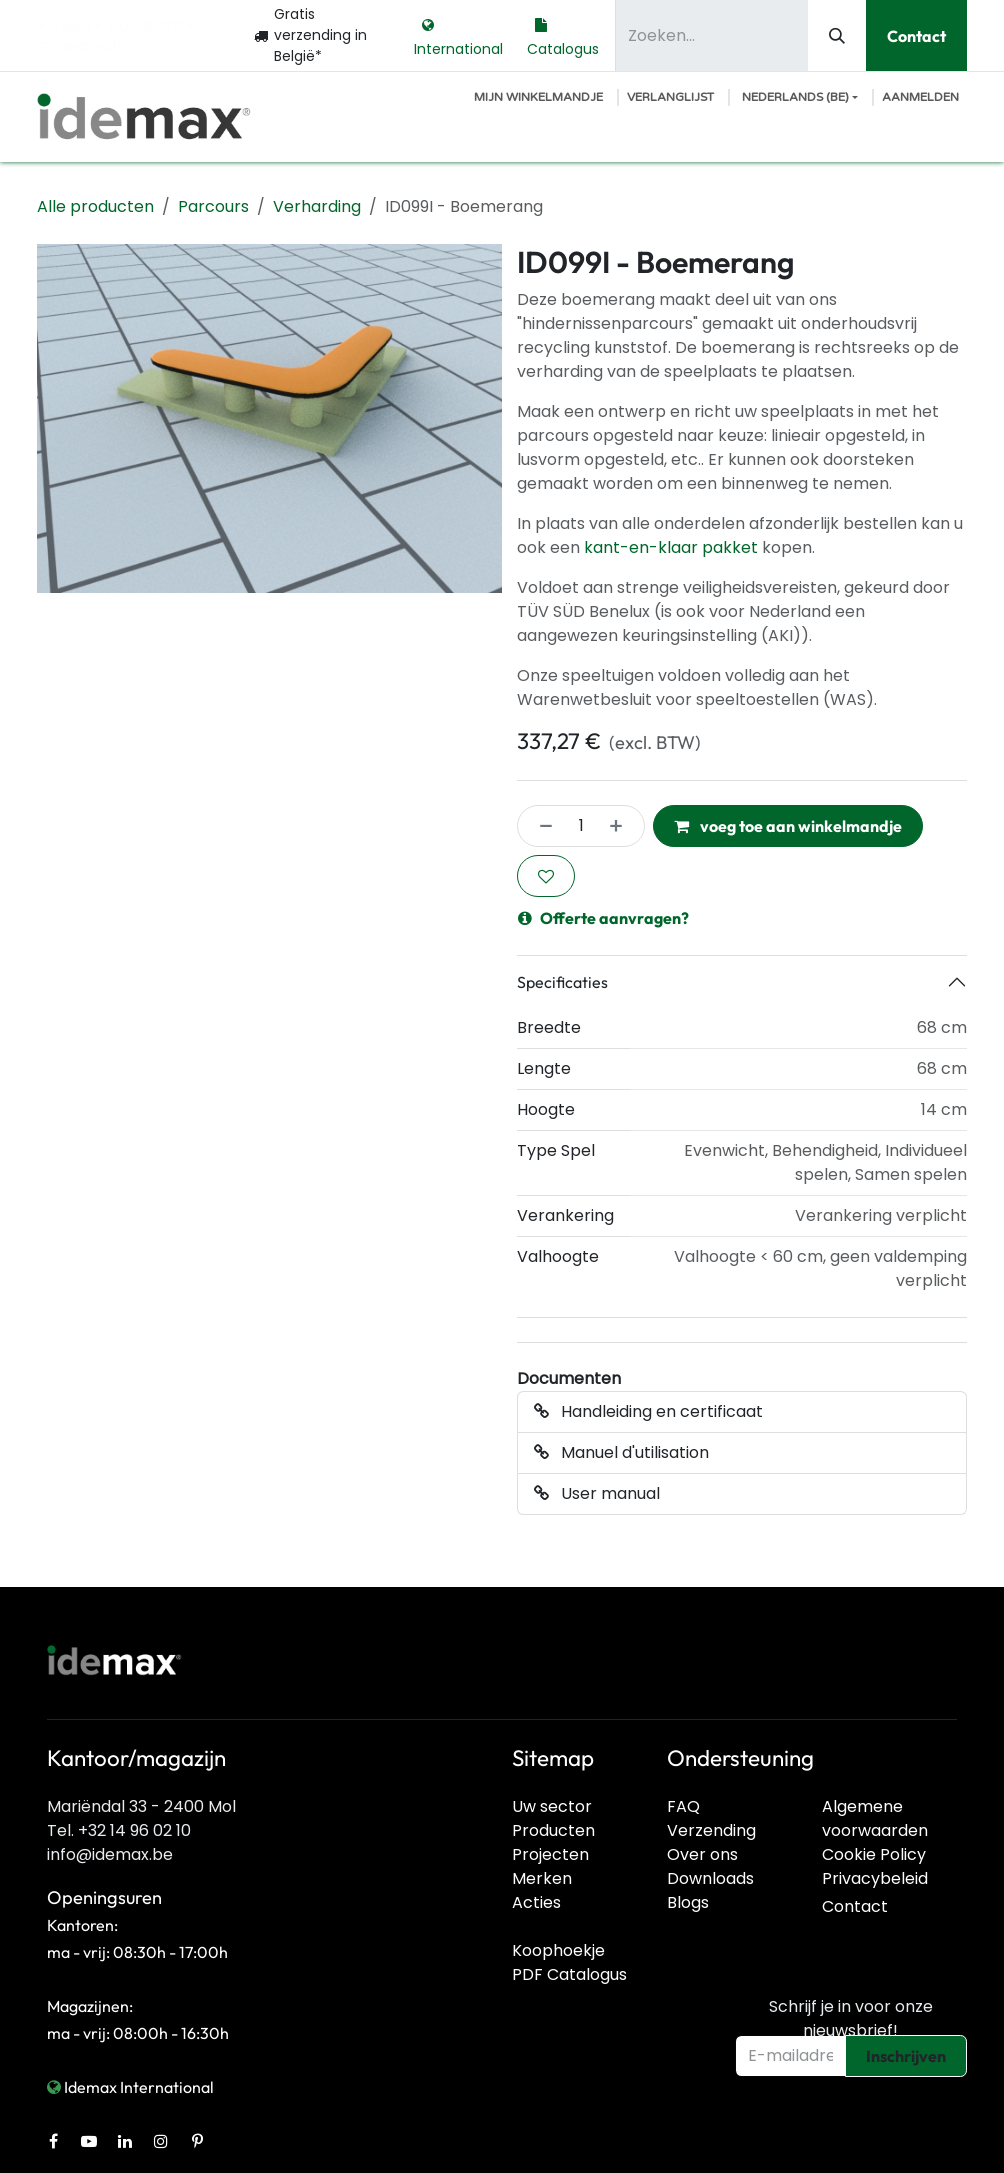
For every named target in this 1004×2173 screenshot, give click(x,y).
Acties (536, 1902)
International (458, 35)
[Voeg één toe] (622, 826)
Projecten (550, 1854)
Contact (916, 36)
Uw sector (552, 1806)
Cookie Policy (874, 1854)
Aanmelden (920, 97)
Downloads (710, 1878)
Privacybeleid (875, 1878)
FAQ (683, 1806)
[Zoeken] (837, 35)
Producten (553, 1830)
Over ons (702, 1854)
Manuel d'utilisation (621, 1452)
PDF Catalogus (569, 1974)
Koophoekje (558, 1950)
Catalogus (563, 35)
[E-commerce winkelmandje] (538, 97)
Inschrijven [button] (906, 2056)
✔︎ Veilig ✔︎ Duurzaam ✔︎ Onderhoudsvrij (117, 35)
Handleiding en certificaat (648, 1411)
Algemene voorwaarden (875, 1818)
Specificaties (562, 982)
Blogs (688, 1902)
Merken (542, 1878)
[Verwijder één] (540, 826)
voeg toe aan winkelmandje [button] (788, 826)
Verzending (711, 1830)
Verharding (317, 206)
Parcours (213, 206)
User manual (597, 1493)
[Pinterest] (197, 2141)
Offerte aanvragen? (603, 918)
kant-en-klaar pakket (671, 547)
